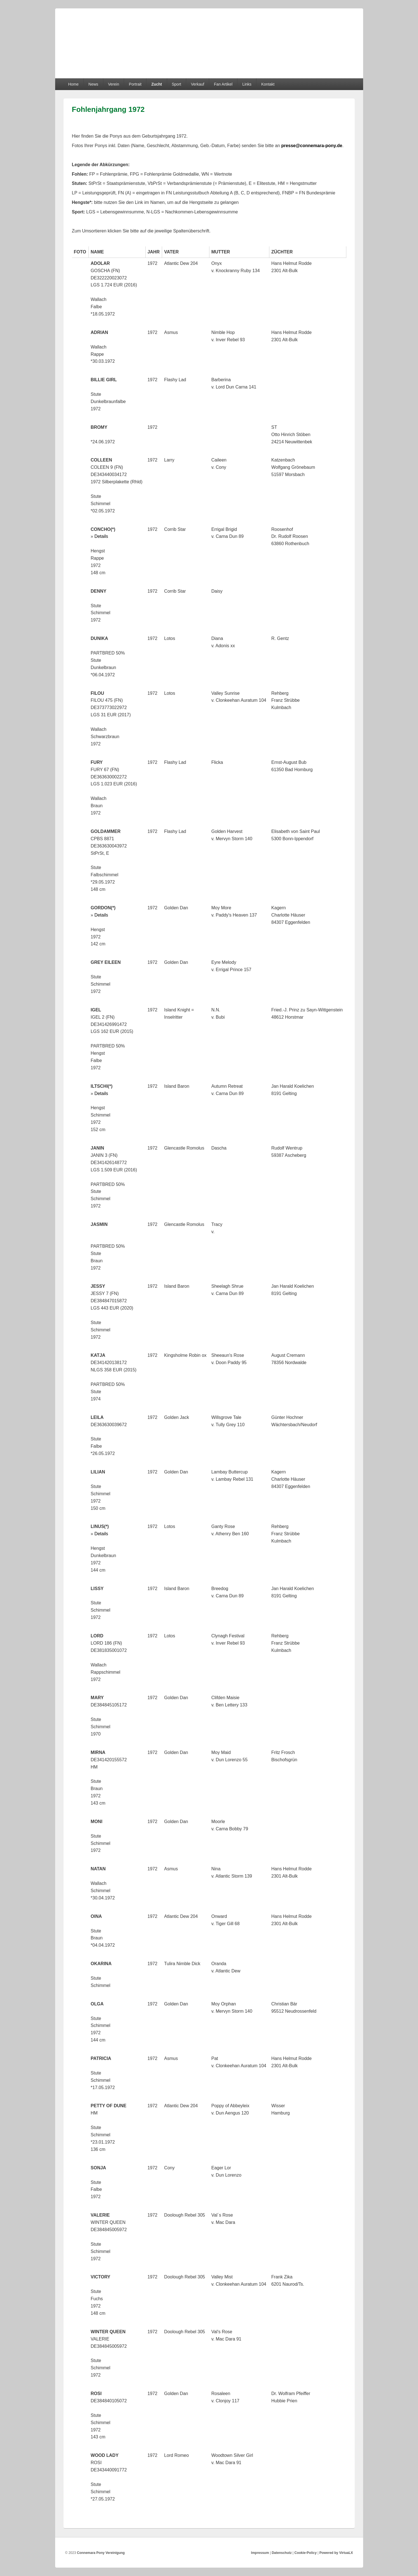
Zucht (156, 84)
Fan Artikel (223, 84)
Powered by (336, 2553)
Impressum (260, 2553)
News (93, 84)
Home (73, 84)
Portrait (135, 84)
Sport (176, 84)
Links (246, 84)
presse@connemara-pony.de (311, 145)
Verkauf (197, 84)
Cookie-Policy (306, 2553)
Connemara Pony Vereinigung (101, 2553)
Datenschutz (281, 2553)
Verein (113, 84)
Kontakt (267, 84)
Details (101, 536)
